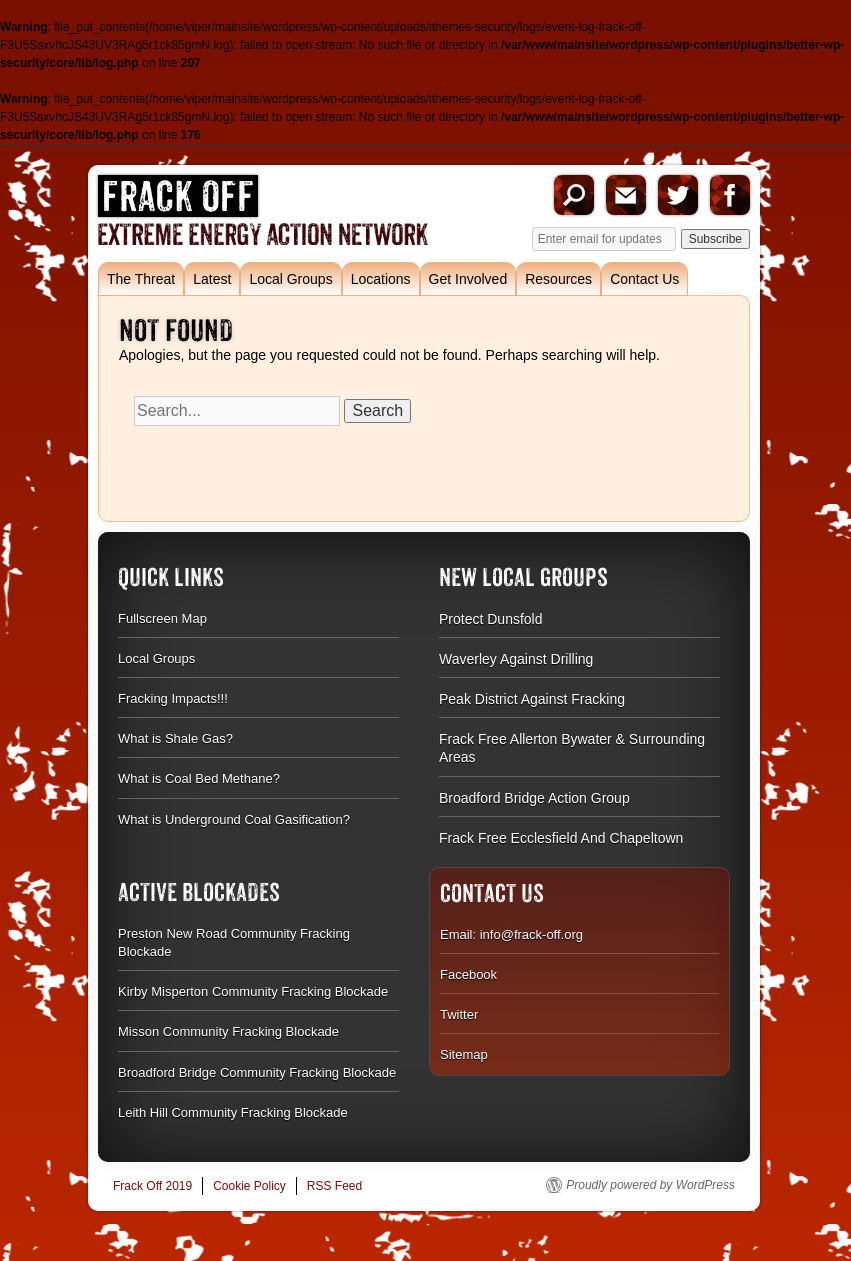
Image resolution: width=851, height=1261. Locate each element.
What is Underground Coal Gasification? (234, 819)
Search (574, 195)
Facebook (730, 195)
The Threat (141, 279)
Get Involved (468, 279)
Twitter (678, 195)
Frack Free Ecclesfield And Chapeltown (561, 838)
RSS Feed (334, 1186)
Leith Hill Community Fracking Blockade (233, 1112)
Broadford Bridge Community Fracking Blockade (257, 1072)
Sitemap (464, 1054)
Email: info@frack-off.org (511, 934)
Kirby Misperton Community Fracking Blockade (253, 991)
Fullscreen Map (162, 618)
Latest (212, 279)
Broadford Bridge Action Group (534, 798)
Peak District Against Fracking (532, 699)
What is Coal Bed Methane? (199, 778)
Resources (558, 279)
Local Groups (290, 279)
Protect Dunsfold (491, 619)
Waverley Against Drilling (516, 659)
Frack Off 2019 (152, 1186)
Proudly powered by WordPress (650, 1185)
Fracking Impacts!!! (173, 698)
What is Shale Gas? (175, 738)
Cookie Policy (249, 1186)
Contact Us (644, 279)
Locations (381, 279)
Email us (626, 195)
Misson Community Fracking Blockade (228, 1031)
